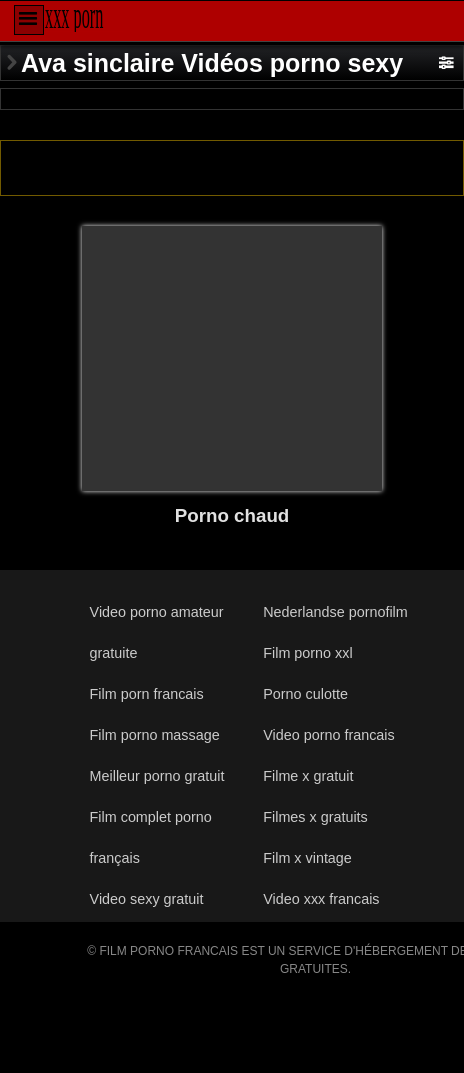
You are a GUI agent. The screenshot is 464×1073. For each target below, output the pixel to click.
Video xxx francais (321, 899)
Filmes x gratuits (315, 817)
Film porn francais (147, 694)
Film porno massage (155, 735)
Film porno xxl (307, 653)
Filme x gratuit (308, 776)
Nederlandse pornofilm (335, 612)
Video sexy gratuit (147, 899)
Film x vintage (307, 858)
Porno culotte (305, 694)
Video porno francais (328, 735)
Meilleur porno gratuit (157, 776)
